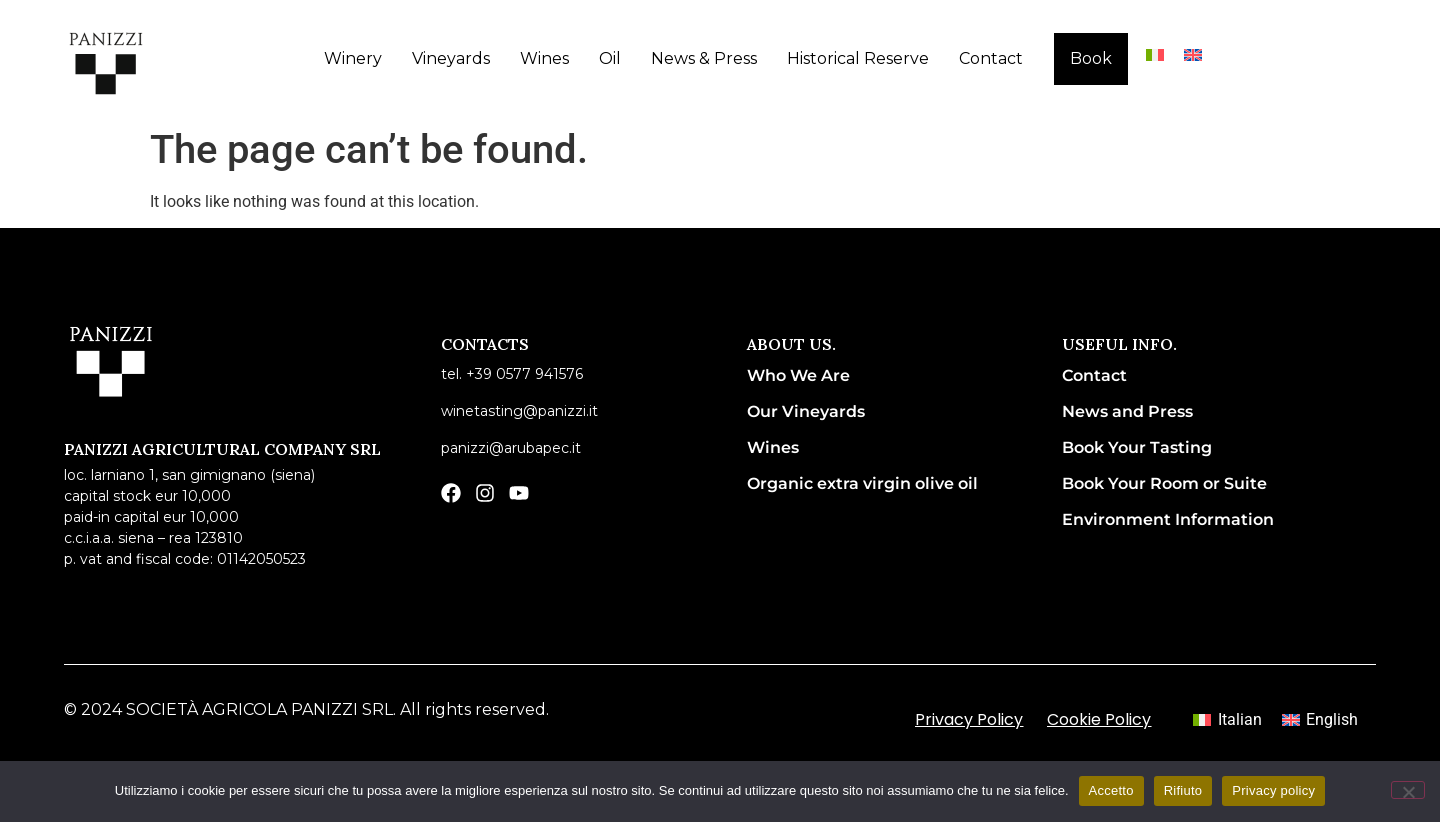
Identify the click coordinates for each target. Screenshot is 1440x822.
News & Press (704, 58)
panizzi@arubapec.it (511, 448)
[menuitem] (1155, 54)
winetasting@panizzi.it (519, 411)
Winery (353, 58)
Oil (610, 58)
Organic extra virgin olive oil (862, 483)
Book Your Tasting (1137, 447)
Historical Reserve (858, 58)
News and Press (1127, 411)
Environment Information (1168, 519)
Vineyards (451, 58)
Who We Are (798, 375)
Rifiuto (1183, 790)
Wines (544, 58)
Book (1091, 58)
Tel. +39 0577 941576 (512, 374)
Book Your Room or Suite (1164, 483)
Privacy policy (1273, 790)
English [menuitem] (1332, 719)
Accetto (1111, 790)
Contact (991, 58)
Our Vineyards (806, 411)
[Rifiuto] (1408, 790)
